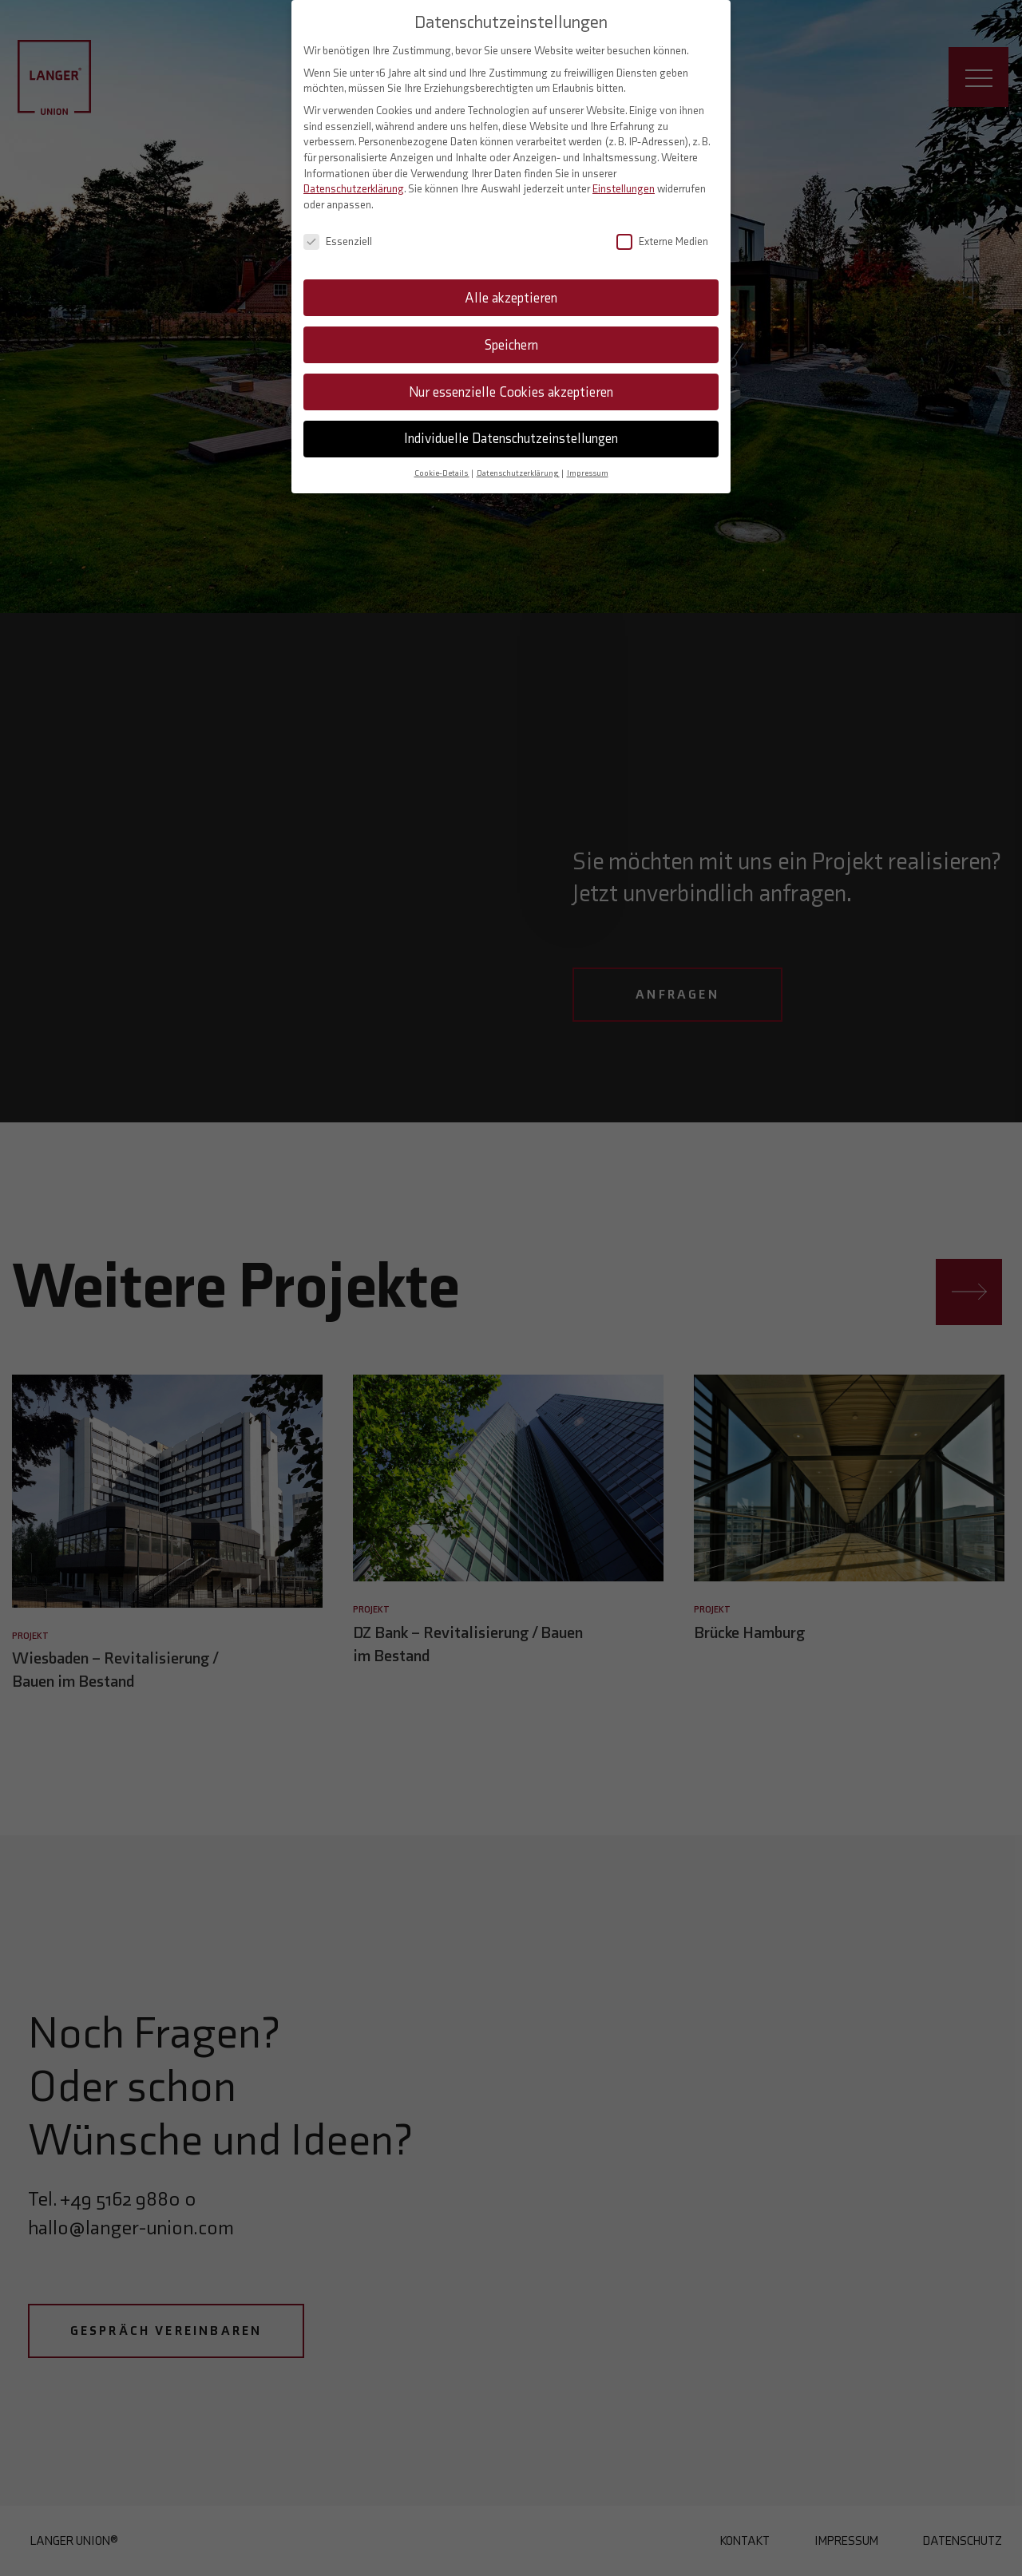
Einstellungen (623, 179)
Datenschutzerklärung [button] (518, 463)
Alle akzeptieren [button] (511, 287)
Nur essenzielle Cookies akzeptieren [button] (511, 382)
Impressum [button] (587, 463)
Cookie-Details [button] (441, 463)
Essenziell (337, 231)
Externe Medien (662, 231)
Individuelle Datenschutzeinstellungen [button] (511, 429)
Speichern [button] (511, 334)
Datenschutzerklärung (353, 179)
